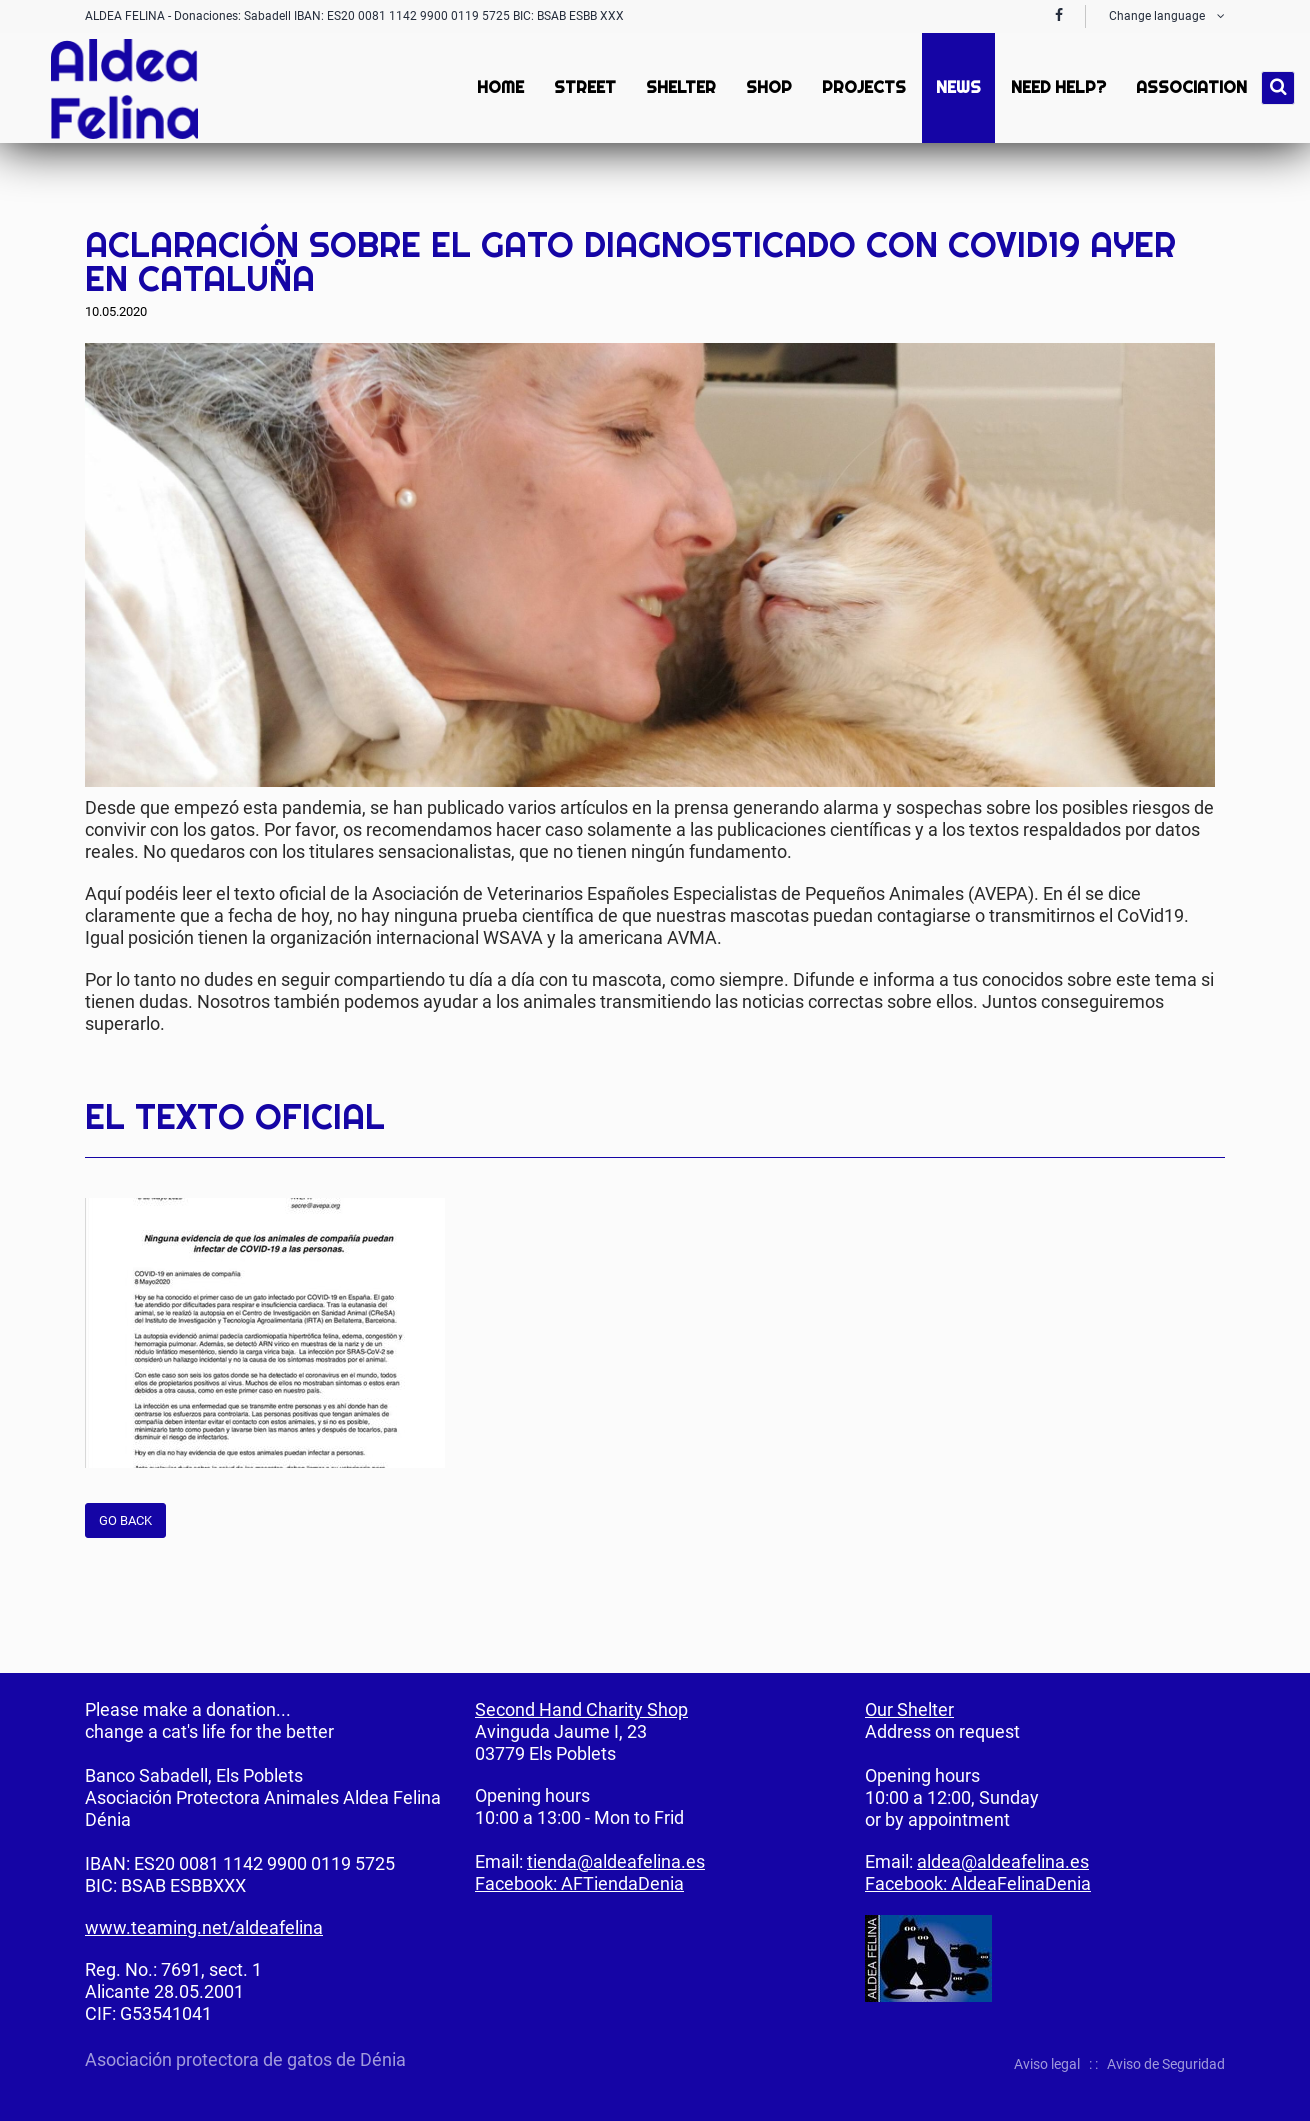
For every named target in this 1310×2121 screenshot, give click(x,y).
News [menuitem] (956, 87)
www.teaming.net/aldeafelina (204, 1927)
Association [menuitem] (1189, 87)
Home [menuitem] (498, 87)
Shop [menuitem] (767, 87)
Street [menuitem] (583, 87)
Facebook (1129, 199)
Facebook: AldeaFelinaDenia (978, 1883)
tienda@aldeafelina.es (616, 1861)
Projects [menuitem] (862, 87)
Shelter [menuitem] (679, 87)
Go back (125, 1520)
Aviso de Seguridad (1166, 2064)
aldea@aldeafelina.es (1003, 1861)
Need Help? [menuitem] (1056, 87)
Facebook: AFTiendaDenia (579, 1883)
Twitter (1169, 199)
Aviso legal (1047, 2064)
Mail (1209, 199)
